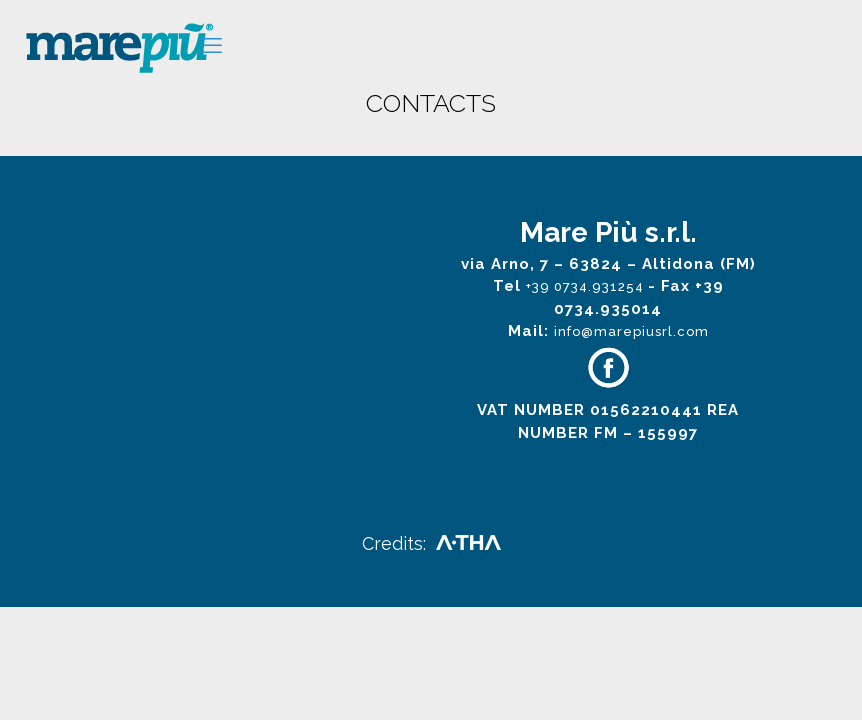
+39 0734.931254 (587, 286)
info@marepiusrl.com (631, 331)
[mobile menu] (211, 45)
